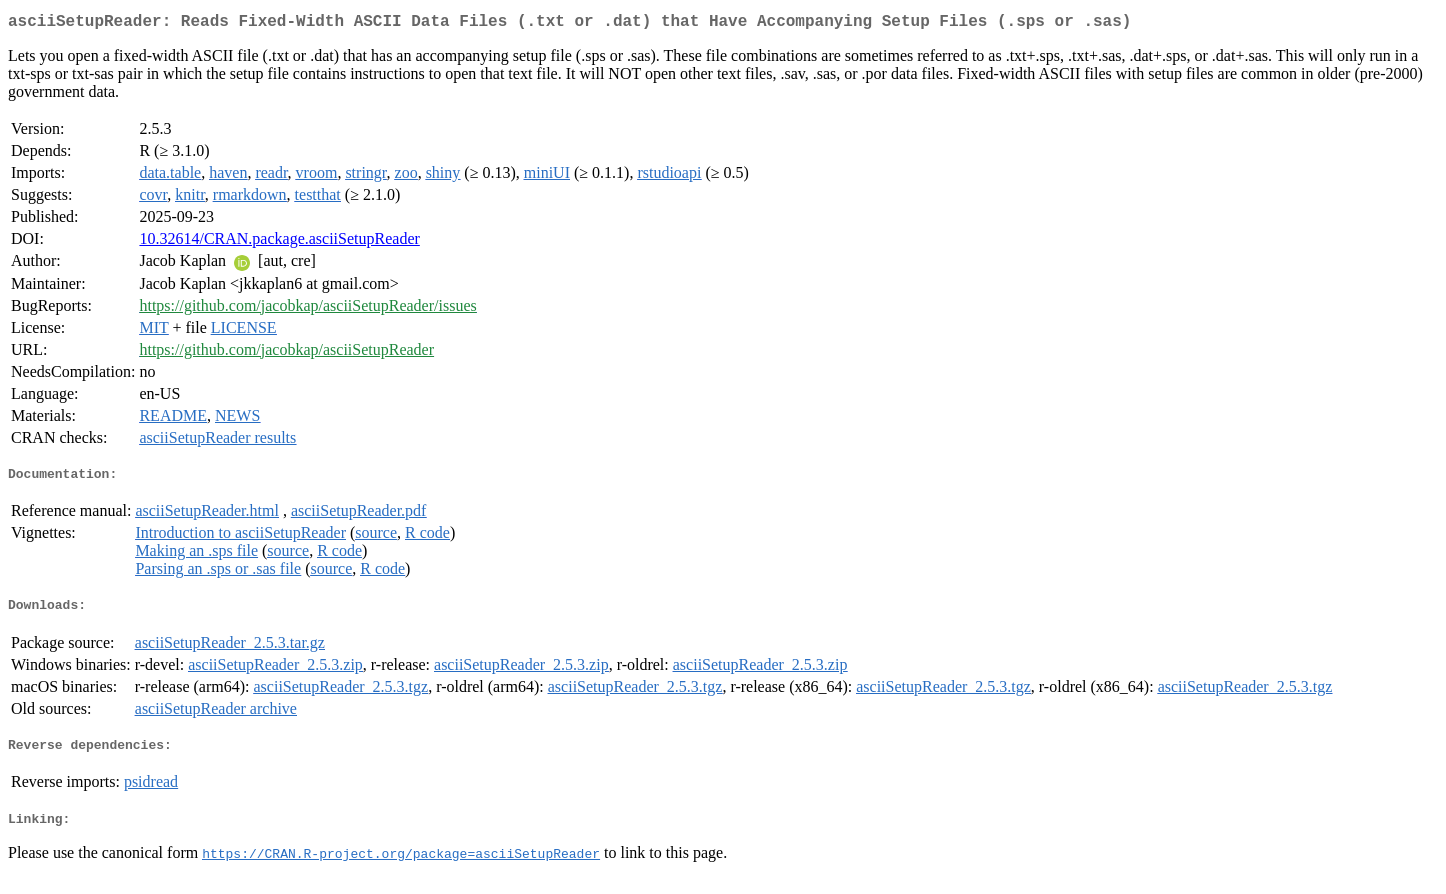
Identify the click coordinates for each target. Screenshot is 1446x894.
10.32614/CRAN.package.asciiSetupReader (279, 242)
